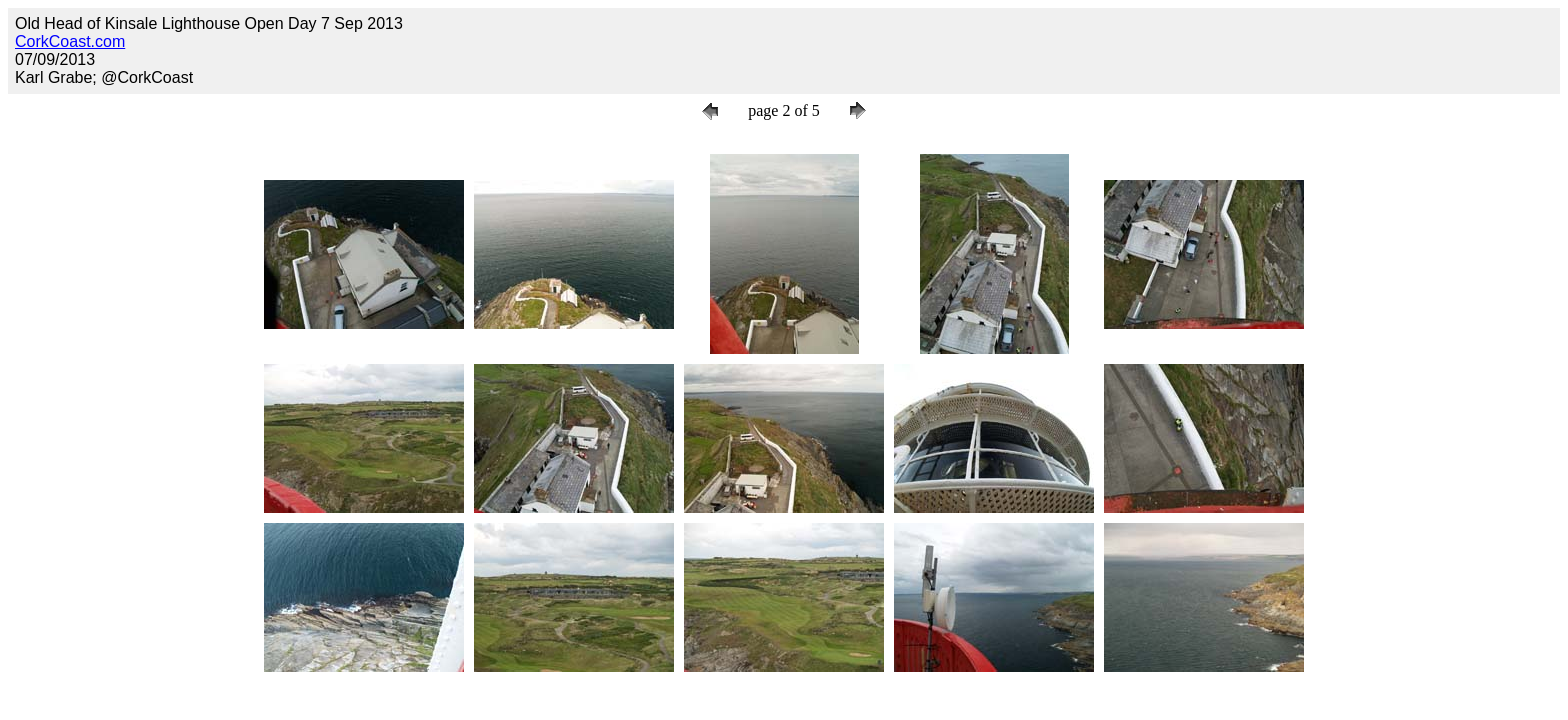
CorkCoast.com (70, 41)
